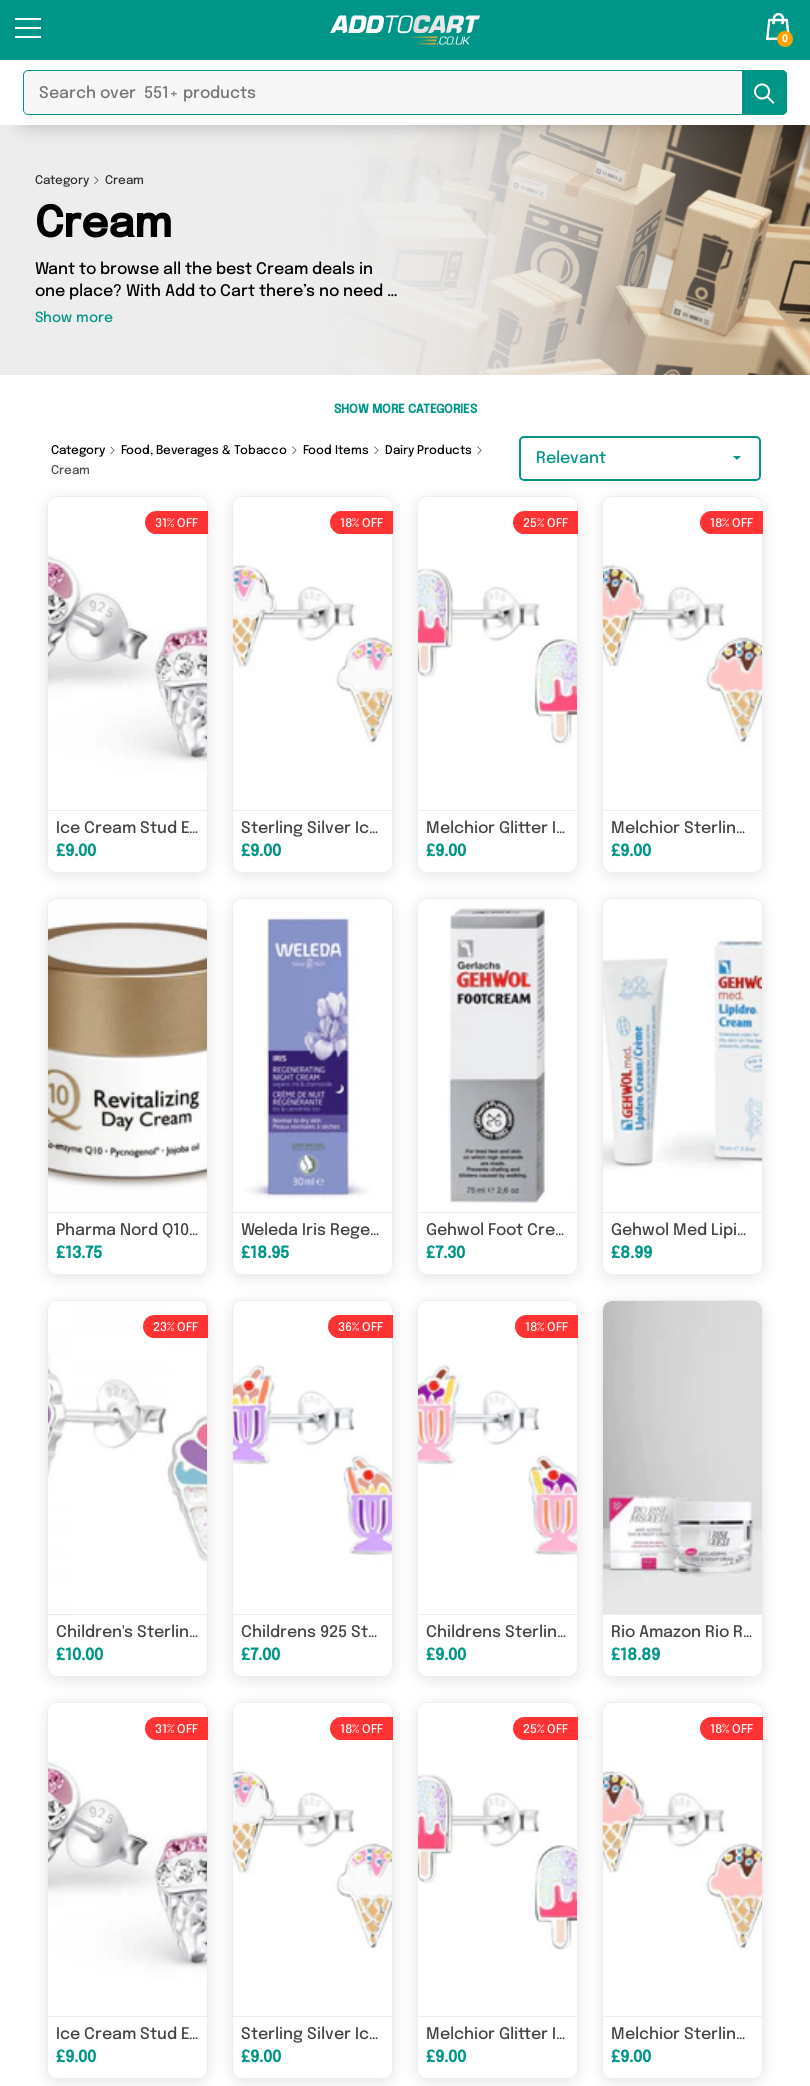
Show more (74, 318)
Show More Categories (405, 410)
